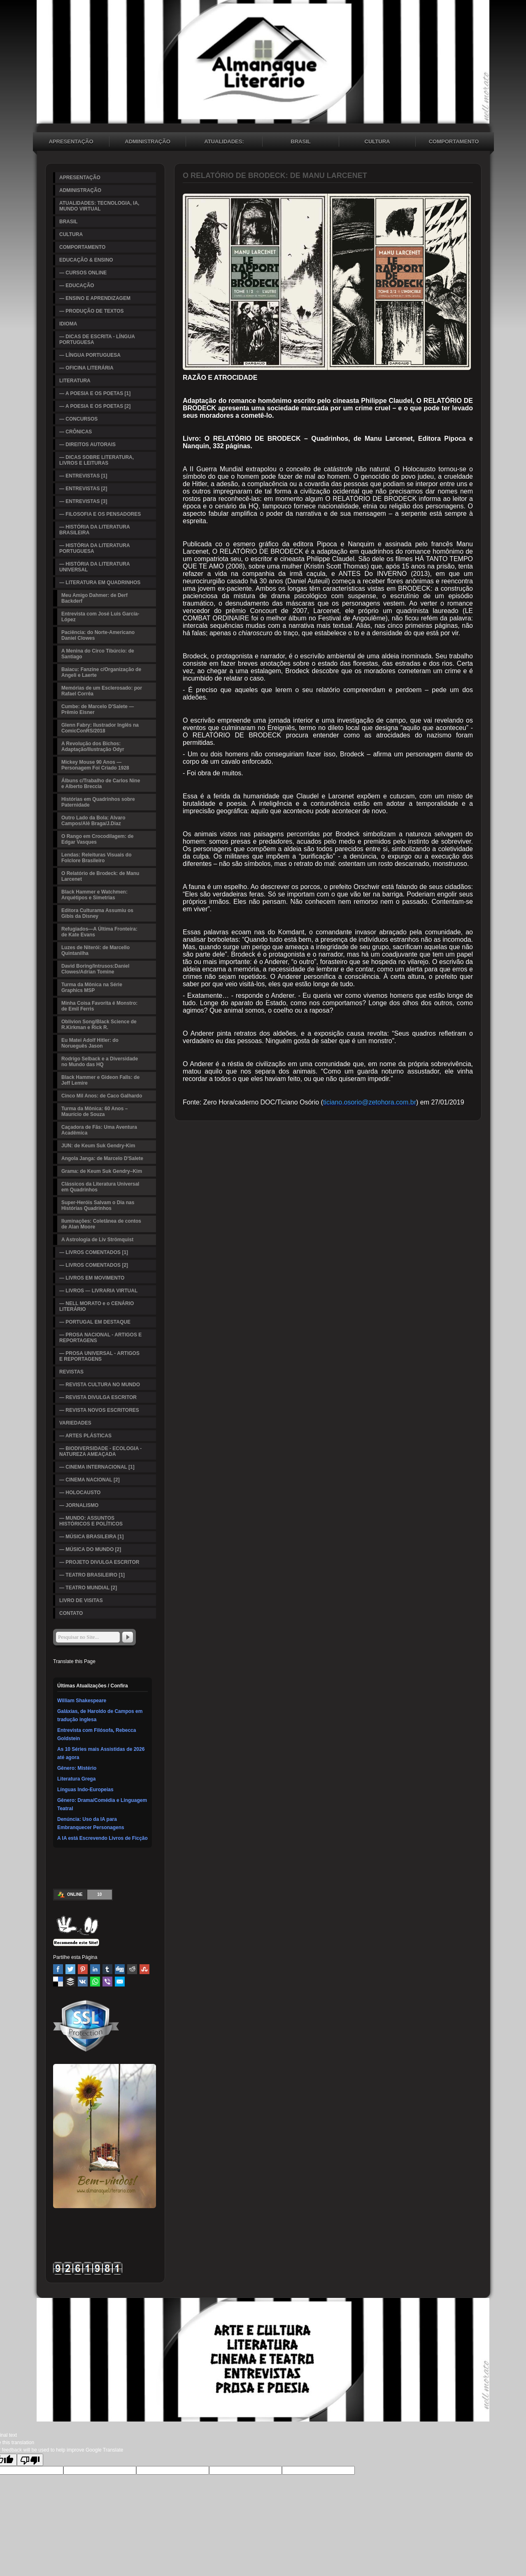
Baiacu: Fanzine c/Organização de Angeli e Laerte (101, 672)
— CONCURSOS (78, 419)
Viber (107, 1981)
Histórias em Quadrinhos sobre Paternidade (98, 802)
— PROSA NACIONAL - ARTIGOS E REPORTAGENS (100, 1337)
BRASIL (300, 141)
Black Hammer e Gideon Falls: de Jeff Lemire (100, 1080)
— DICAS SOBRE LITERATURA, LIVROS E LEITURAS (96, 460)
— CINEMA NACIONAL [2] (89, 1480)
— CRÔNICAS (75, 432)
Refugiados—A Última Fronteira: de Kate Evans (99, 932)
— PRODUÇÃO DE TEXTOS (91, 311)
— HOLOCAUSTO (79, 1492)
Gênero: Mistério (76, 1768)
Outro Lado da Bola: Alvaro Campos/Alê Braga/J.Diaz (93, 820)
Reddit (132, 1969)
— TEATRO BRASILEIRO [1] (92, 1575)
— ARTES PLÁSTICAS (85, 1436)
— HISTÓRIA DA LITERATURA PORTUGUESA (94, 548)
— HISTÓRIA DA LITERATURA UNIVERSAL (94, 567)
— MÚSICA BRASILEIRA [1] (91, 1537)
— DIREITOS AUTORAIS (87, 444)
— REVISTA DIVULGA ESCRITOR (98, 1397)
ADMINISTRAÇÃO (147, 141)
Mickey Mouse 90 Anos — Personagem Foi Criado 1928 (95, 765)
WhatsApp (95, 1981)
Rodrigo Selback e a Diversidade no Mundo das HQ (99, 1061)
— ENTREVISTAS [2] (83, 488)
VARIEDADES (75, 1423)
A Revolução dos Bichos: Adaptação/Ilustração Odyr (92, 746)
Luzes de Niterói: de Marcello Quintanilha (95, 950)
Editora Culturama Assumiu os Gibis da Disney (97, 913)
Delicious (58, 1981)
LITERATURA (75, 381)
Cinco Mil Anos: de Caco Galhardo (101, 1096)
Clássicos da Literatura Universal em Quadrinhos (100, 1187)
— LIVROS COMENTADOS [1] (93, 1252)
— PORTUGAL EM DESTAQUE (94, 1322)
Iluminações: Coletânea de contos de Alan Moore (101, 1224)
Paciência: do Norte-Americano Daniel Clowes (98, 635)
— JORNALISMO (78, 1505)
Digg (120, 1969)
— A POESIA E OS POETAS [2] (94, 406)
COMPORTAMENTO (454, 141)
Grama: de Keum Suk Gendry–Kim (101, 1171)
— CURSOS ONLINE (83, 273)
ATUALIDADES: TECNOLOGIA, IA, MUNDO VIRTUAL (224, 142)
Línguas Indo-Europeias (85, 1789)
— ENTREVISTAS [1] (83, 476)
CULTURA (377, 141)
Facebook (58, 1969)
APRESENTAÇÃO (71, 141)
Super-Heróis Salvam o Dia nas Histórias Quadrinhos (97, 1205)
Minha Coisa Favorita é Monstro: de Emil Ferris (99, 1006)
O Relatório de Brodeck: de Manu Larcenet (100, 876)
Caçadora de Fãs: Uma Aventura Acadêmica (99, 1130)
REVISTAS (71, 1372)
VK (83, 1981)
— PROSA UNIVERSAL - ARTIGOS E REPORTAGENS (99, 1356)
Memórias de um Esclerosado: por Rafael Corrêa (101, 691)
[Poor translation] (30, 2460)
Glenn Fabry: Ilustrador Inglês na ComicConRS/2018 (100, 728)
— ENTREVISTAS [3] (83, 501)
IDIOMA (68, 324)
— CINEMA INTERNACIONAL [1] (97, 1467)
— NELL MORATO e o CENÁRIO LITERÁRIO (96, 1306)
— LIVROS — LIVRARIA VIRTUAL (98, 1291)
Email (120, 1981)
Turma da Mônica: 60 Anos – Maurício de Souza (94, 1111)
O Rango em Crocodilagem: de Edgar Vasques (97, 839)
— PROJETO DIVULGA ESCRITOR (99, 1562)
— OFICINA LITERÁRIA (86, 368)
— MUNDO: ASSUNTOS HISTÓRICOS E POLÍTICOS (91, 1521)
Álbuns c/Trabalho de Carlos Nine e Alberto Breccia (100, 783)
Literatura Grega (76, 1779)
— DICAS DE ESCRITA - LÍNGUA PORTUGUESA (97, 339)
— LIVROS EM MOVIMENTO (91, 1278)
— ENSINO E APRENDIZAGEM (94, 298)
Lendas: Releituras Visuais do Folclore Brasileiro (96, 857)
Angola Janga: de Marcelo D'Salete (102, 1158)
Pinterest (83, 1969)
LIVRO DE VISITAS (81, 1600)
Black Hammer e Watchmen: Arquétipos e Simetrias (94, 895)
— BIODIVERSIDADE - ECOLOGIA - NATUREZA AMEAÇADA (100, 1451)
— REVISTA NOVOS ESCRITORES (99, 1410)
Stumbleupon (144, 1969)
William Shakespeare (81, 1700)
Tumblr (107, 1969)
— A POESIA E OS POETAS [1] (94, 393)
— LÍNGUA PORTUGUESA (90, 355)
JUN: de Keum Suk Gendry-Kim (98, 1146)
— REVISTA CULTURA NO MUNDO (99, 1384)
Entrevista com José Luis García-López (100, 616)
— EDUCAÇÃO (76, 285)
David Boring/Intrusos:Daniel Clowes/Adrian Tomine (95, 969)
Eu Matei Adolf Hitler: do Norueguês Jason (90, 1043)
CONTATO (71, 1613)
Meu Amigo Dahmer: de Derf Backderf (94, 598)
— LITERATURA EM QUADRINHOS (99, 582)
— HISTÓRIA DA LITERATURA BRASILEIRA (94, 530)
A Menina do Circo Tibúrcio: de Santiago (97, 654)
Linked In (95, 1969)
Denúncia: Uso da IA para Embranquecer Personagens (90, 1823)
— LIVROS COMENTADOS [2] (93, 1265)
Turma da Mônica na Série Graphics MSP (91, 987)
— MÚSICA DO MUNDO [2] (90, 1549)
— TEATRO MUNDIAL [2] (88, 1588)
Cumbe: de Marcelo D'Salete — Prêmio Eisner (97, 709)
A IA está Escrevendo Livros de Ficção (102, 1838)
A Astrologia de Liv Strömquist (97, 1239)
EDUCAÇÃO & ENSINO (86, 260)
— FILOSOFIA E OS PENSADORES (100, 514)
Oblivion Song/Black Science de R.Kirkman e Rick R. (99, 1024)
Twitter (70, 1969)
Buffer (70, 1981)
